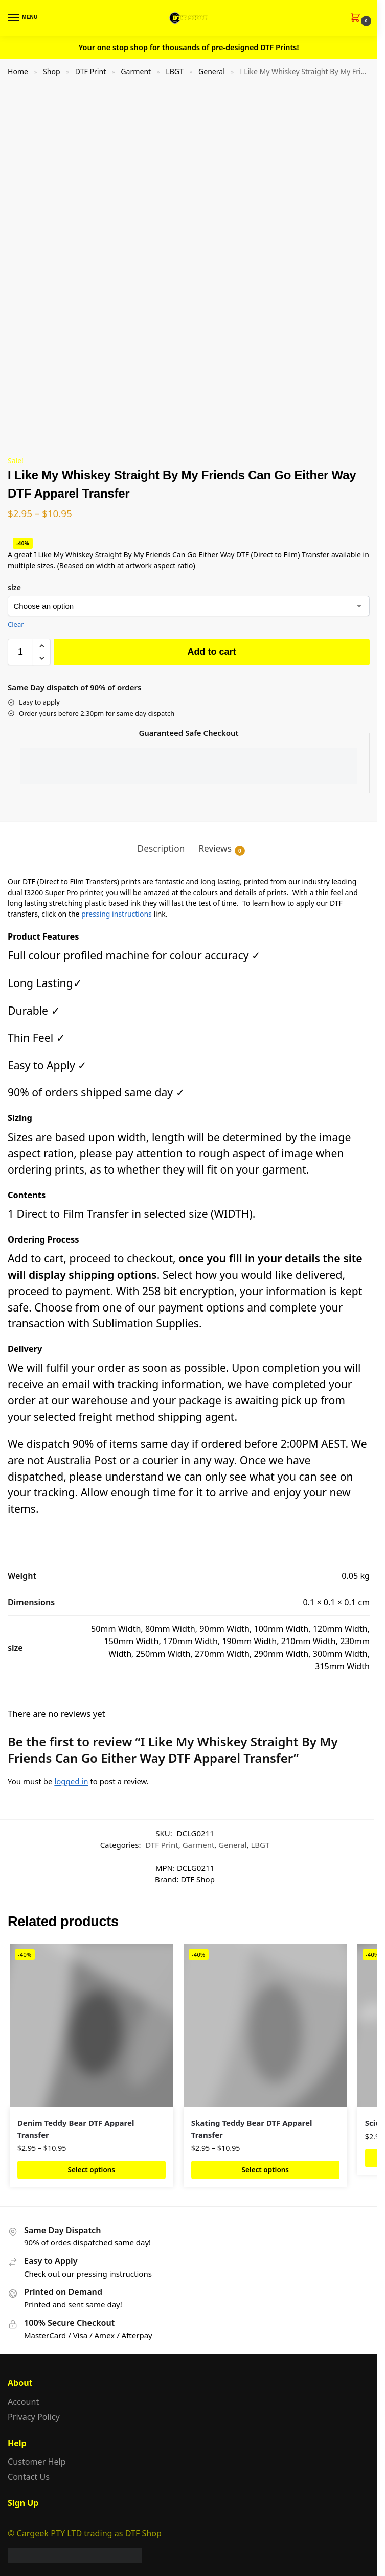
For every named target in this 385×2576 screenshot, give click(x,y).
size (14, 587)
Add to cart (211, 652)
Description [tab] (161, 848)
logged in (71, 1781)
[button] (358, 18)
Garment (136, 71)
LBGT (175, 71)
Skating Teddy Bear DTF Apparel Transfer (251, 2129)
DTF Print (90, 71)
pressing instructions (116, 914)
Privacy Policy (34, 2417)
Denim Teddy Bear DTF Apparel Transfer (75, 2129)
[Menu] (23, 18)
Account (23, 2402)
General (211, 71)
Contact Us (29, 2477)
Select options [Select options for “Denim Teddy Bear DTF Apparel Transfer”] (91, 2170)
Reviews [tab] (221, 848)
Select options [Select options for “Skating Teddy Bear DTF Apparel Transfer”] (265, 2170)
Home (18, 71)
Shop (51, 71)
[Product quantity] (20, 652)
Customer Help (37, 2462)
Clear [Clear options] (16, 624)
